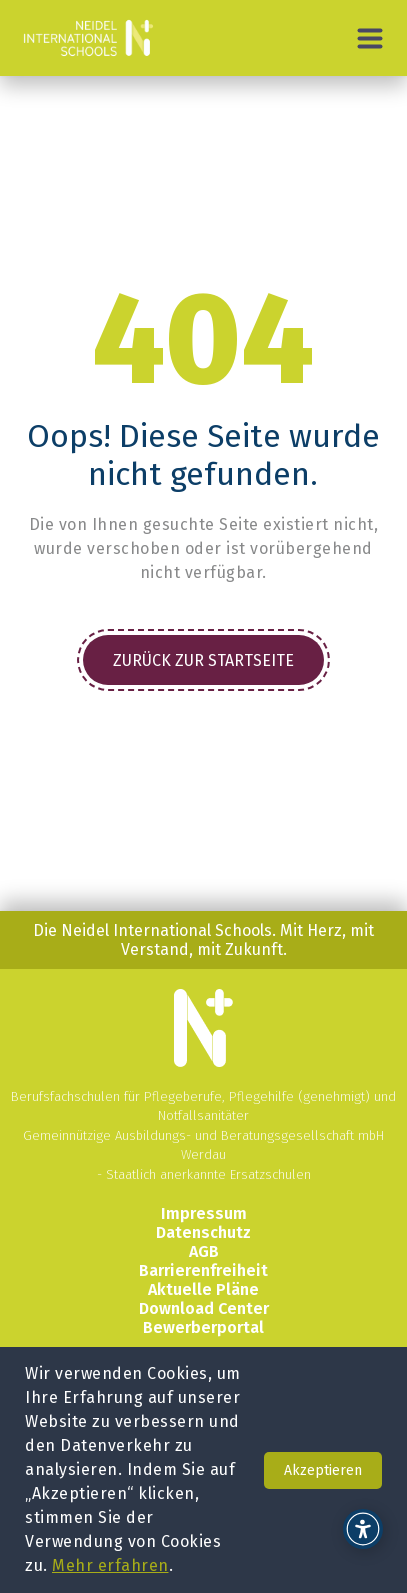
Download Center (204, 1308)
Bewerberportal (203, 1327)
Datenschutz (203, 1232)
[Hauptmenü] (370, 38)
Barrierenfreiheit (203, 1270)
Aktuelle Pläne (203, 1289)
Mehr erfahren (110, 1565)
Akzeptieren (323, 1470)
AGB (204, 1251)
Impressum (204, 1213)
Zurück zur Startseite (203, 660)
